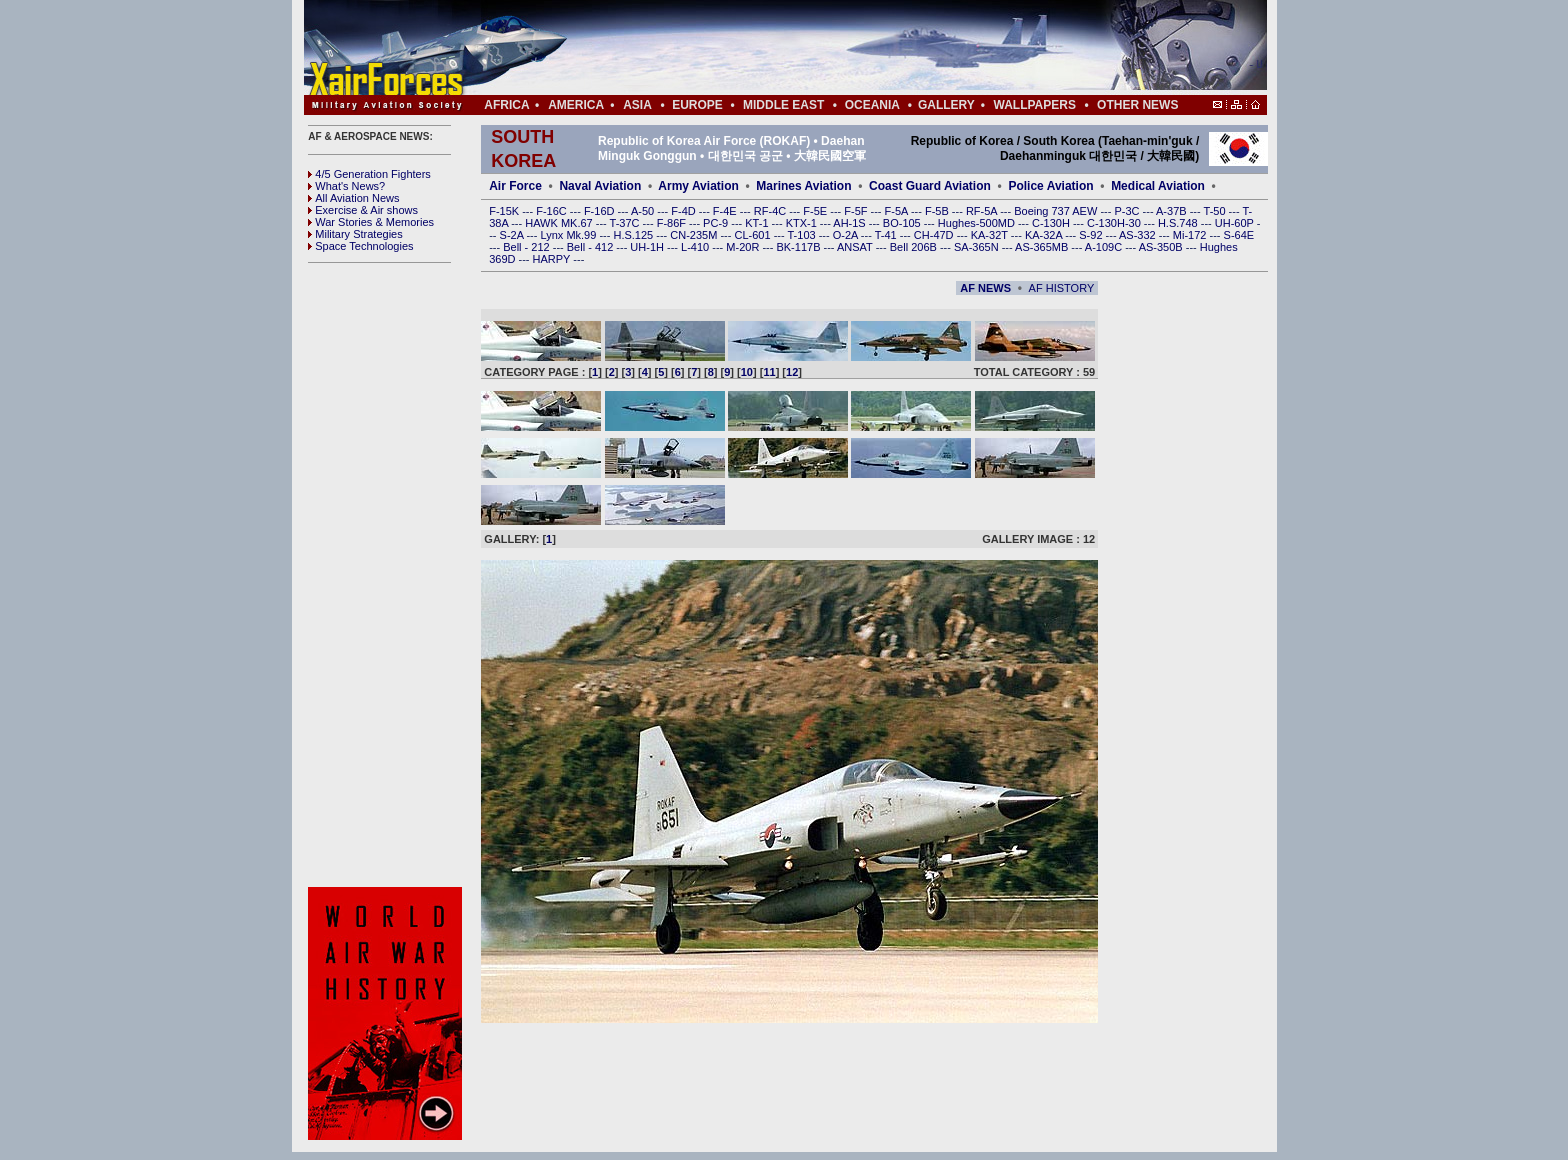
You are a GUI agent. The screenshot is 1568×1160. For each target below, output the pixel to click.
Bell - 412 (592, 247)
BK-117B (799, 247)
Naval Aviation (600, 186)
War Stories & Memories (371, 222)
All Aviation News (353, 198)
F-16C (553, 211)
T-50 (1216, 211)
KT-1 (758, 223)
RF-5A (983, 211)
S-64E (1239, 235)
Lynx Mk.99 (570, 235)
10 (747, 372)
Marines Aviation (803, 186)
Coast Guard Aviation (930, 186)
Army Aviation (698, 186)
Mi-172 (1191, 235)
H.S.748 (1179, 223)
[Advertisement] (845, 48)
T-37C (626, 223)
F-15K (505, 211)
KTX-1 (803, 223)
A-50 (644, 211)
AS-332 (1139, 235)
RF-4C (771, 211)
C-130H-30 (1115, 223)
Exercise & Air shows (363, 210)
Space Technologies (360, 246)
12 (792, 372)
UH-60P (1236, 223)
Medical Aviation (1158, 186)
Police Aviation (1050, 186)
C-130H (1052, 223)
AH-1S (850, 223)
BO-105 (903, 223)
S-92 (1092, 235)
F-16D (601, 211)
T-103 (802, 235)
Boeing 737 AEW (1057, 211)
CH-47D (935, 235)
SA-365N (978, 247)
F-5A (898, 211)
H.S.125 (634, 235)
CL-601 (753, 235)
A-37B (1173, 211)
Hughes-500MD (978, 223)
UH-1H (648, 247)
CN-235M (695, 235)
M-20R (744, 247)
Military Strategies (355, 234)
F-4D (685, 211)
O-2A (847, 235)
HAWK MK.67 (560, 223)
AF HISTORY (1062, 288)
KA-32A (1045, 235)
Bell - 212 (528, 247)
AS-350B (1162, 247)
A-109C (1105, 247)
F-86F (673, 223)
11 (769, 372)
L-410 (696, 247)
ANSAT (856, 247)
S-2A (513, 235)
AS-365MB (1043, 247)
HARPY (553, 259)
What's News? (346, 186)
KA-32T (991, 235)
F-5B (938, 211)
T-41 (887, 235)
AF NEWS (985, 288)
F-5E (816, 211)
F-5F (857, 211)
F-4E (726, 211)
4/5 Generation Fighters (371, 174)
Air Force (515, 186)
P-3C (1128, 211)
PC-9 (717, 223)
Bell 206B (915, 247)
